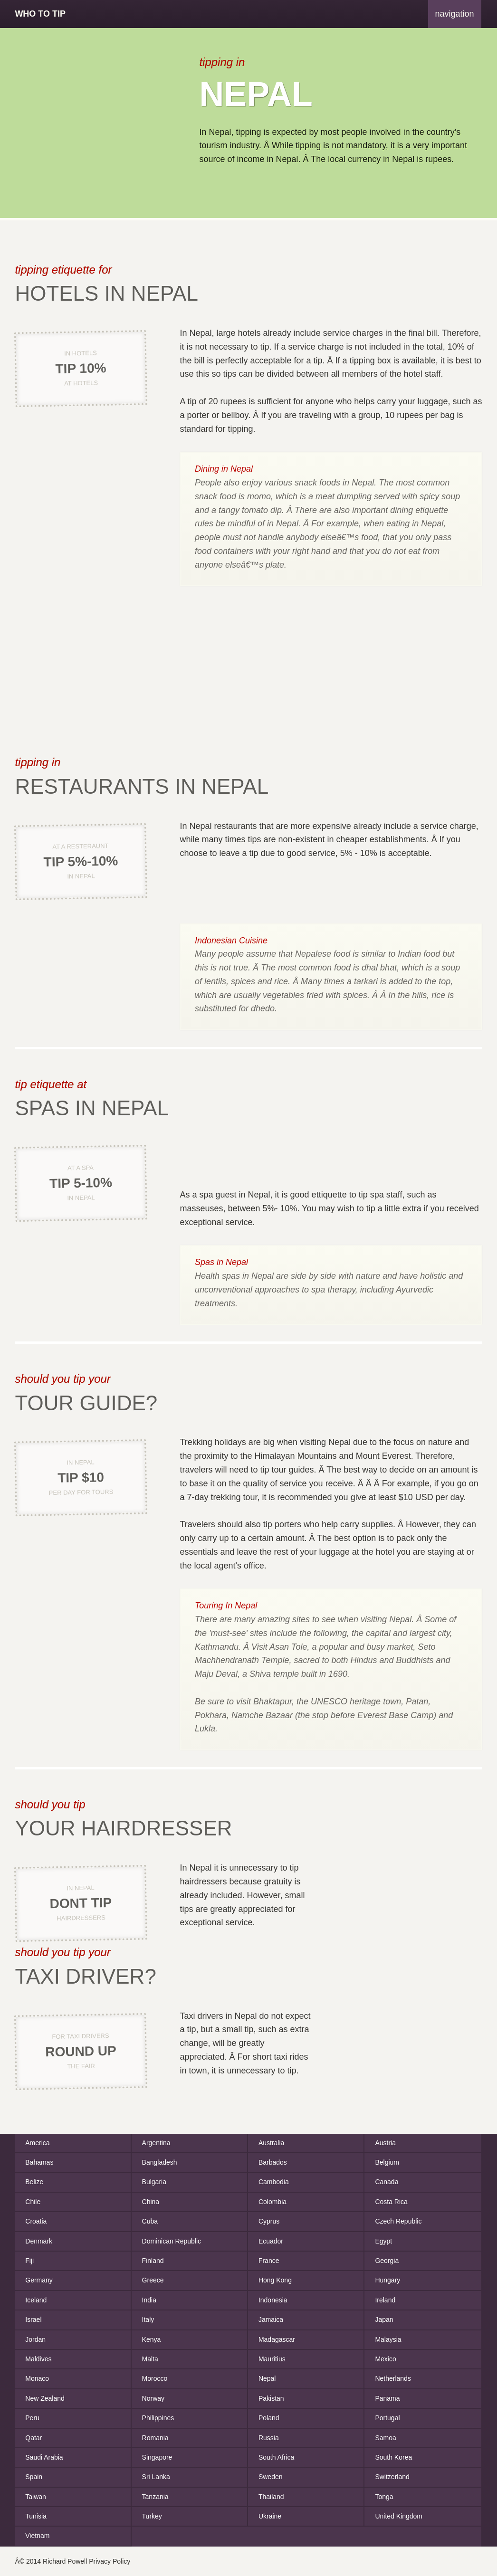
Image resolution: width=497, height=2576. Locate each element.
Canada (386, 2182)
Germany (39, 2280)
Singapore (157, 2457)
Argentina (156, 2143)
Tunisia (36, 2516)
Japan (384, 2319)
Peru (32, 2418)
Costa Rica (391, 2201)
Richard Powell (65, 2561)
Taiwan (35, 2496)
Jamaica (270, 2319)
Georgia (387, 2260)
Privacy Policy (109, 2561)
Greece (153, 2280)
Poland (268, 2418)
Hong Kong (275, 2280)
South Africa (276, 2457)
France (268, 2260)
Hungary (387, 2280)
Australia (271, 2143)
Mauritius (272, 2359)
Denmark (38, 2241)
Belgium (387, 2162)
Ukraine (269, 2516)
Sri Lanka (156, 2477)
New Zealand (45, 2398)
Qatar (33, 2438)
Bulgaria (154, 2182)
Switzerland (392, 2477)
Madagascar (276, 2339)
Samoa (385, 2438)
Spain (33, 2477)
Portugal (387, 2418)
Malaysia (388, 2339)
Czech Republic (398, 2221)
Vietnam (37, 2535)
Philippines (158, 2418)
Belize (34, 2182)
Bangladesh (159, 2162)
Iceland (36, 2300)
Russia (268, 2438)
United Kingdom (398, 2516)
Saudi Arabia (44, 2457)
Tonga (384, 2496)
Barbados (272, 2162)
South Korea (393, 2457)
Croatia (36, 2221)
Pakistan (271, 2398)
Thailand (271, 2496)
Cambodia (273, 2182)
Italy (148, 2319)
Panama (387, 2398)
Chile (32, 2201)
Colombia (272, 2201)
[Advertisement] (94, 123)
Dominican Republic (171, 2241)
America (37, 2143)
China (151, 2201)
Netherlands (393, 2378)
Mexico (385, 2359)
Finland (153, 2260)
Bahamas (39, 2162)
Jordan (35, 2339)
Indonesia (272, 2300)
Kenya (151, 2339)
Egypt (383, 2241)
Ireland (385, 2300)
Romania (155, 2438)
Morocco (155, 2378)
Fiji (29, 2260)
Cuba (150, 2221)
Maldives (38, 2359)
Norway (153, 2398)
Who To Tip (40, 14)
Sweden (270, 2477)
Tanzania (155, 2496)
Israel (33, 2319)
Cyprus (268, 2221)
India (149, 2300)
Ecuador (270, 2241)
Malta (150, 2359)
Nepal (267, 2378)
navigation (454, 14)
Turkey (152, 2516)
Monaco (37, 2378)
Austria (385, 2143)
